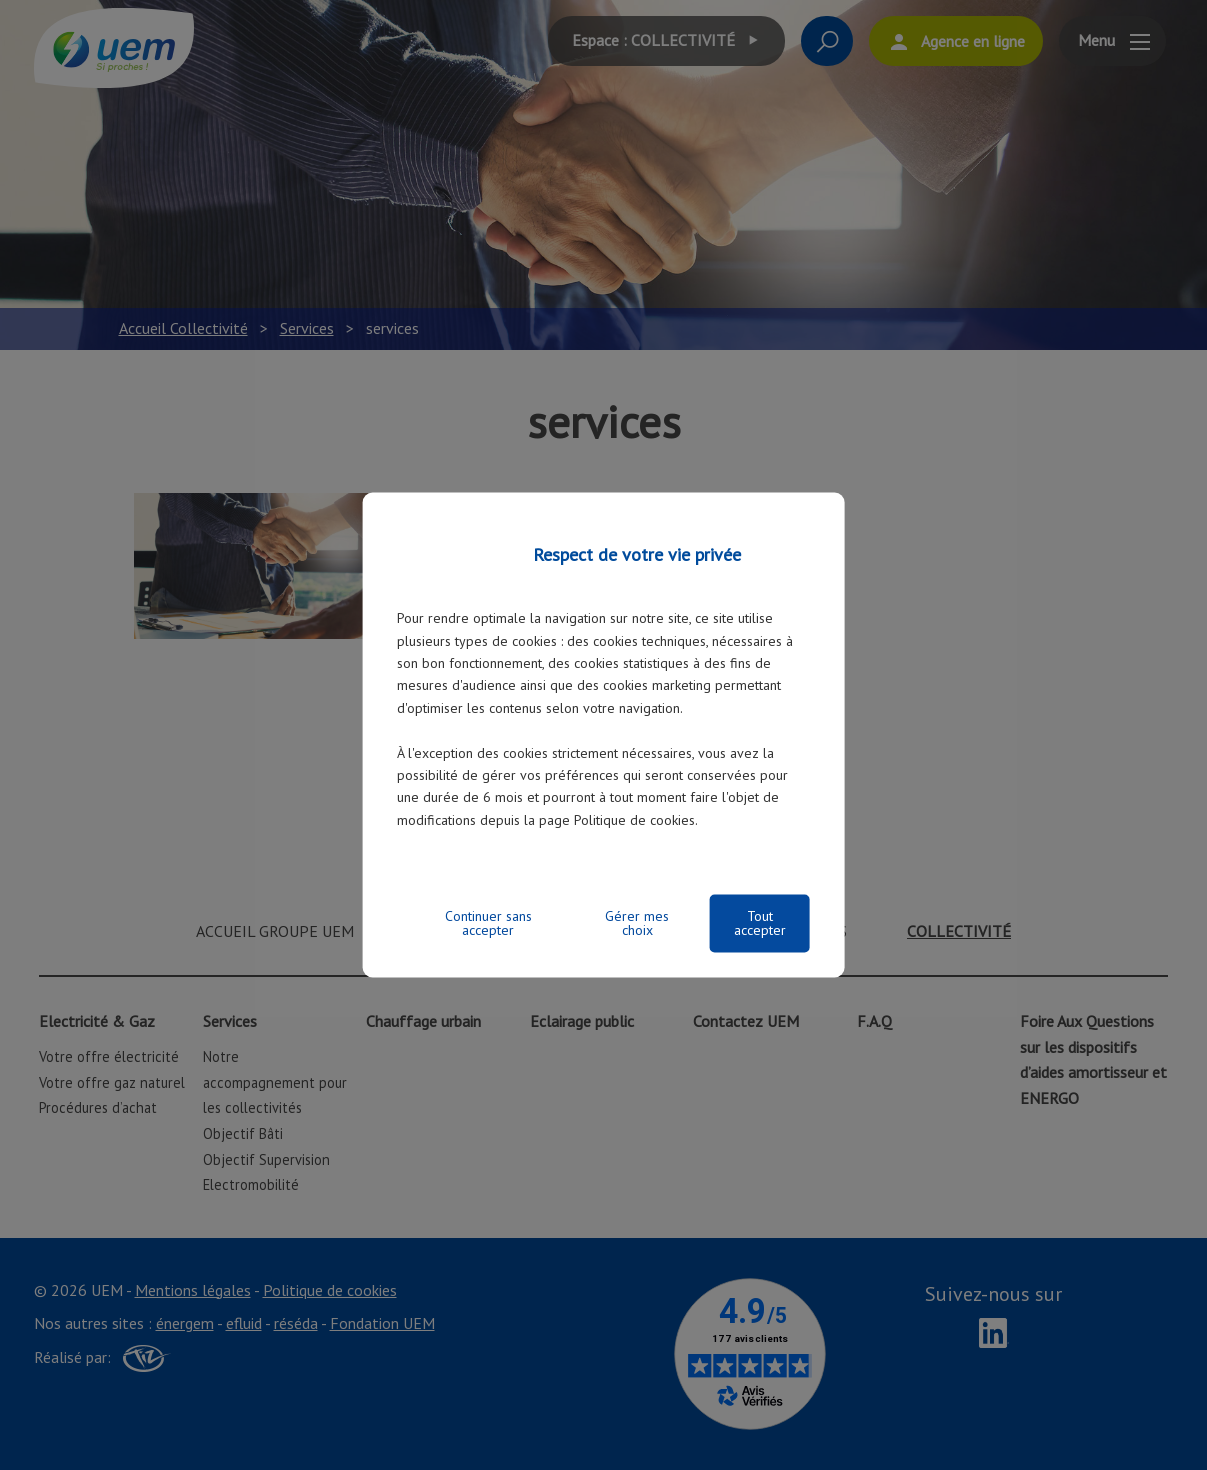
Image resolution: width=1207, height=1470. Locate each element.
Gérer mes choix (637, 924)
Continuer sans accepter (488, 924)
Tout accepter (760, 924)
